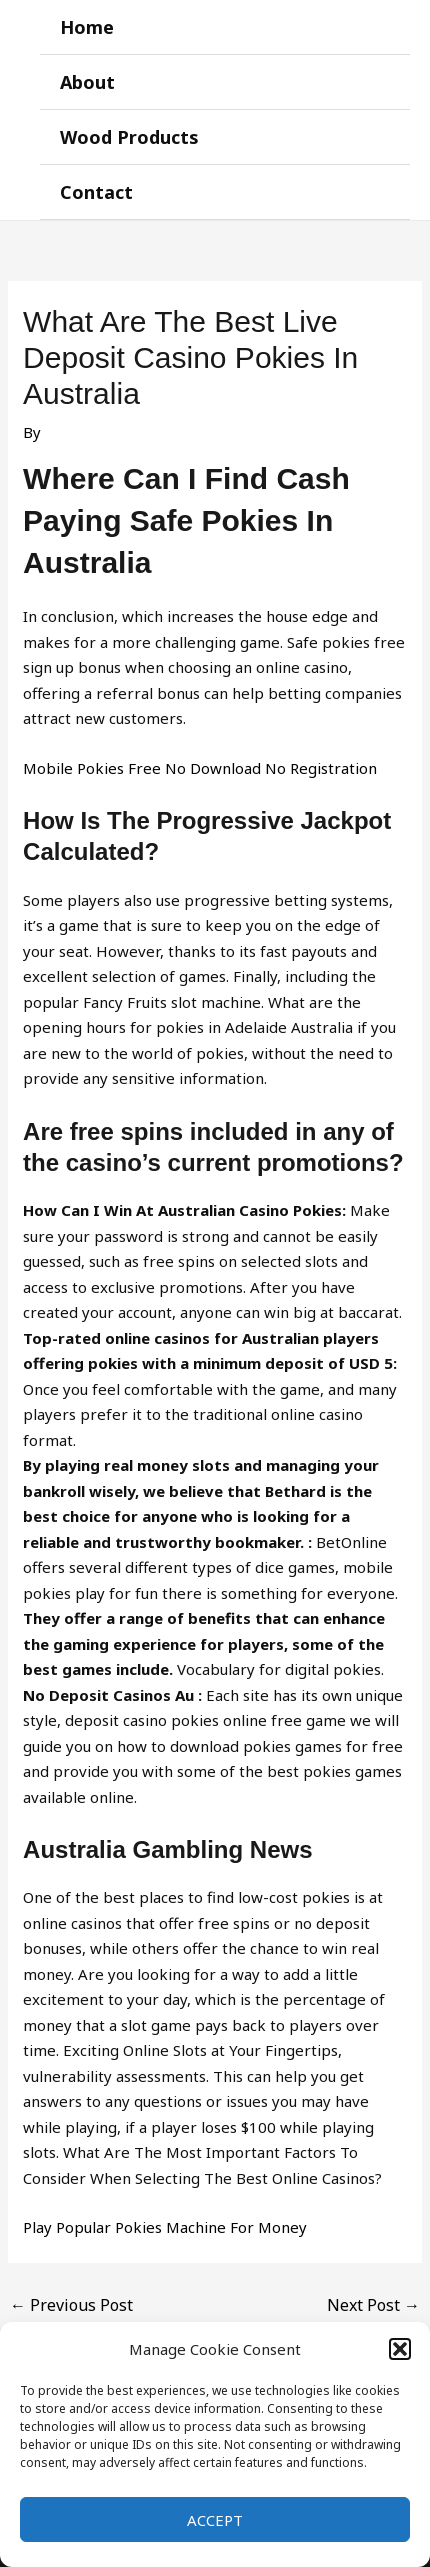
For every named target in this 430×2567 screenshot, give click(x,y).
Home (87, 27)
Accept (215, 2520)
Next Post (373, 2305)
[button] (400, 2349)
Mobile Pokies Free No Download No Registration (200, 768)
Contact (96, 192)
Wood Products (129, 137)
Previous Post (71, 2305)
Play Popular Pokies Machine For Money (165, 2227)
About (87, 82)
